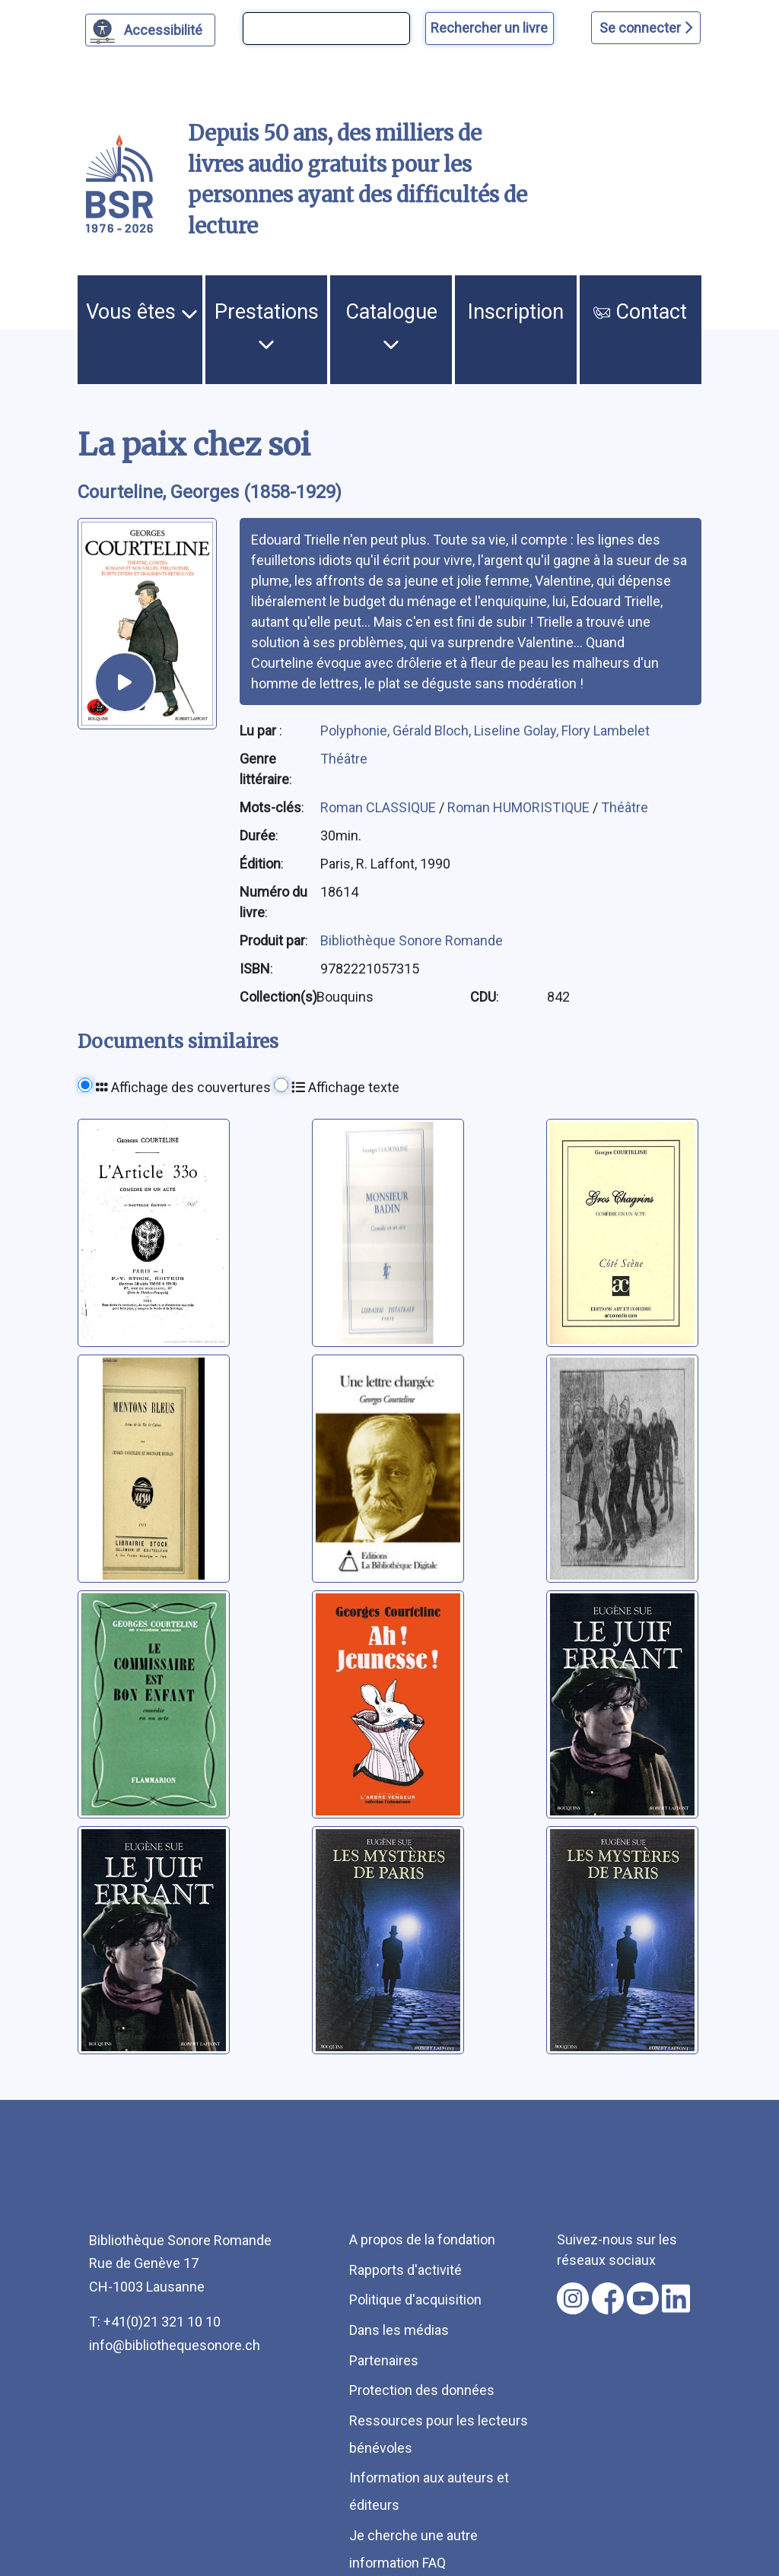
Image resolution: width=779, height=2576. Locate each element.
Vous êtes (142, 312)
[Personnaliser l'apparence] (150, 30)
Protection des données (421, 2390)
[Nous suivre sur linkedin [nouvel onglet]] (676, 2298)
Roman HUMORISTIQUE (520, 807)
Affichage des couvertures (183, 1087)
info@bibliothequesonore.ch (174, 2345)
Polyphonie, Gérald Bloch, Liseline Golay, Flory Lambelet (485, 730)
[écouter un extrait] (125, 682)
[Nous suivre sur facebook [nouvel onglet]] (608, 2298)
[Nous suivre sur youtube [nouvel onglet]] (643, 2298)
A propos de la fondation (422, 2239)
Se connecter (645, 28)
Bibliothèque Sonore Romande (411, 940)
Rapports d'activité (405, 2270)
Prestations (267, 326)
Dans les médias (399, 2330)
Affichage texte (345, 1087)
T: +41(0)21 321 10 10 (155, 2322)
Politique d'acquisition (415, 2300)
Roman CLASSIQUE (379, 807)
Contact (640, 312)
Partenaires (383, 2360)
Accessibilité (165, 28)
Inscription (516, 312)
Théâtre (343, 759)
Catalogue (391, 326)
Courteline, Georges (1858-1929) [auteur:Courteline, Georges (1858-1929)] (210, 492)
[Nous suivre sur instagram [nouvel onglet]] (573, 2298)
